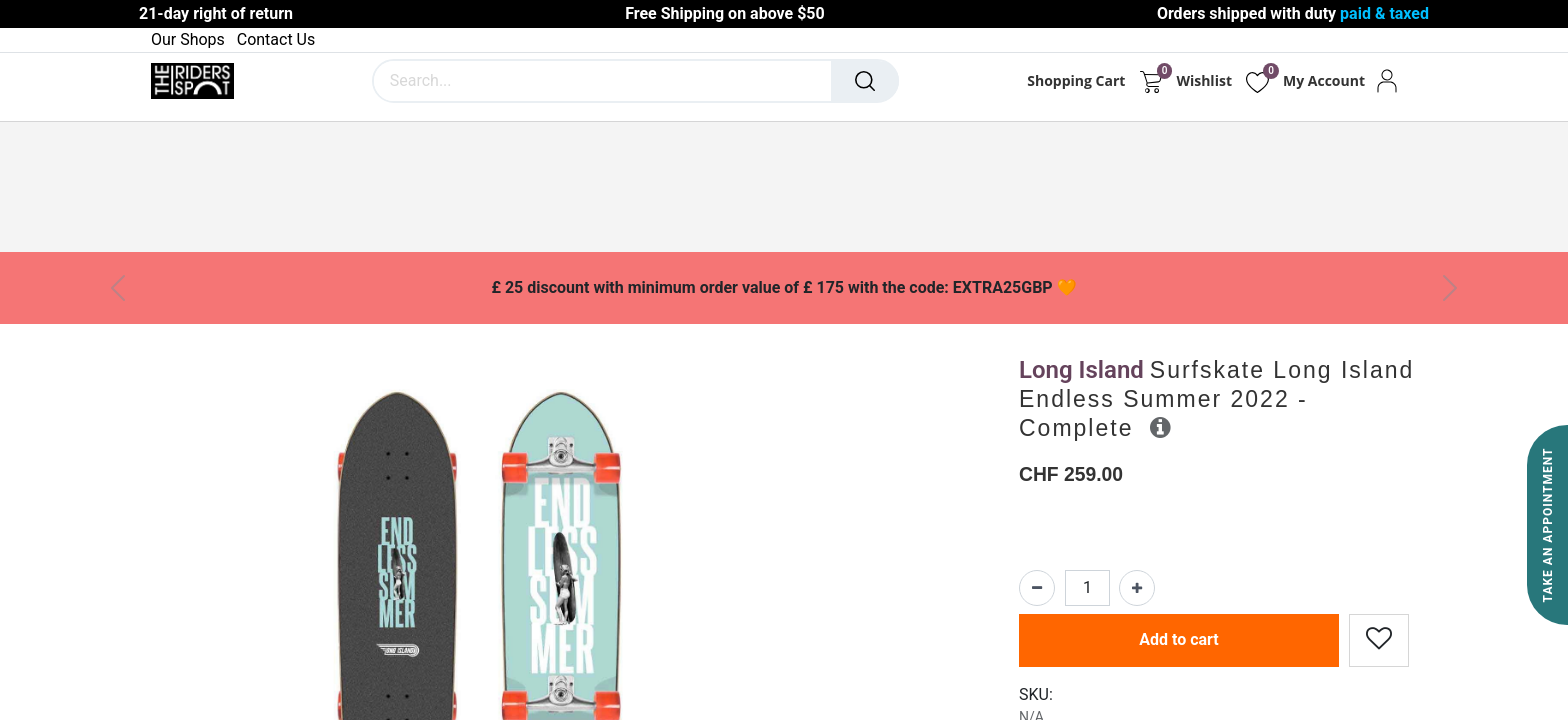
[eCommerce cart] (1150, 81)
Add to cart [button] (1179, 639)
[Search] (865, 81)
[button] (1160, 427)
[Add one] (1137, 588)
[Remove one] (1037, 588)
